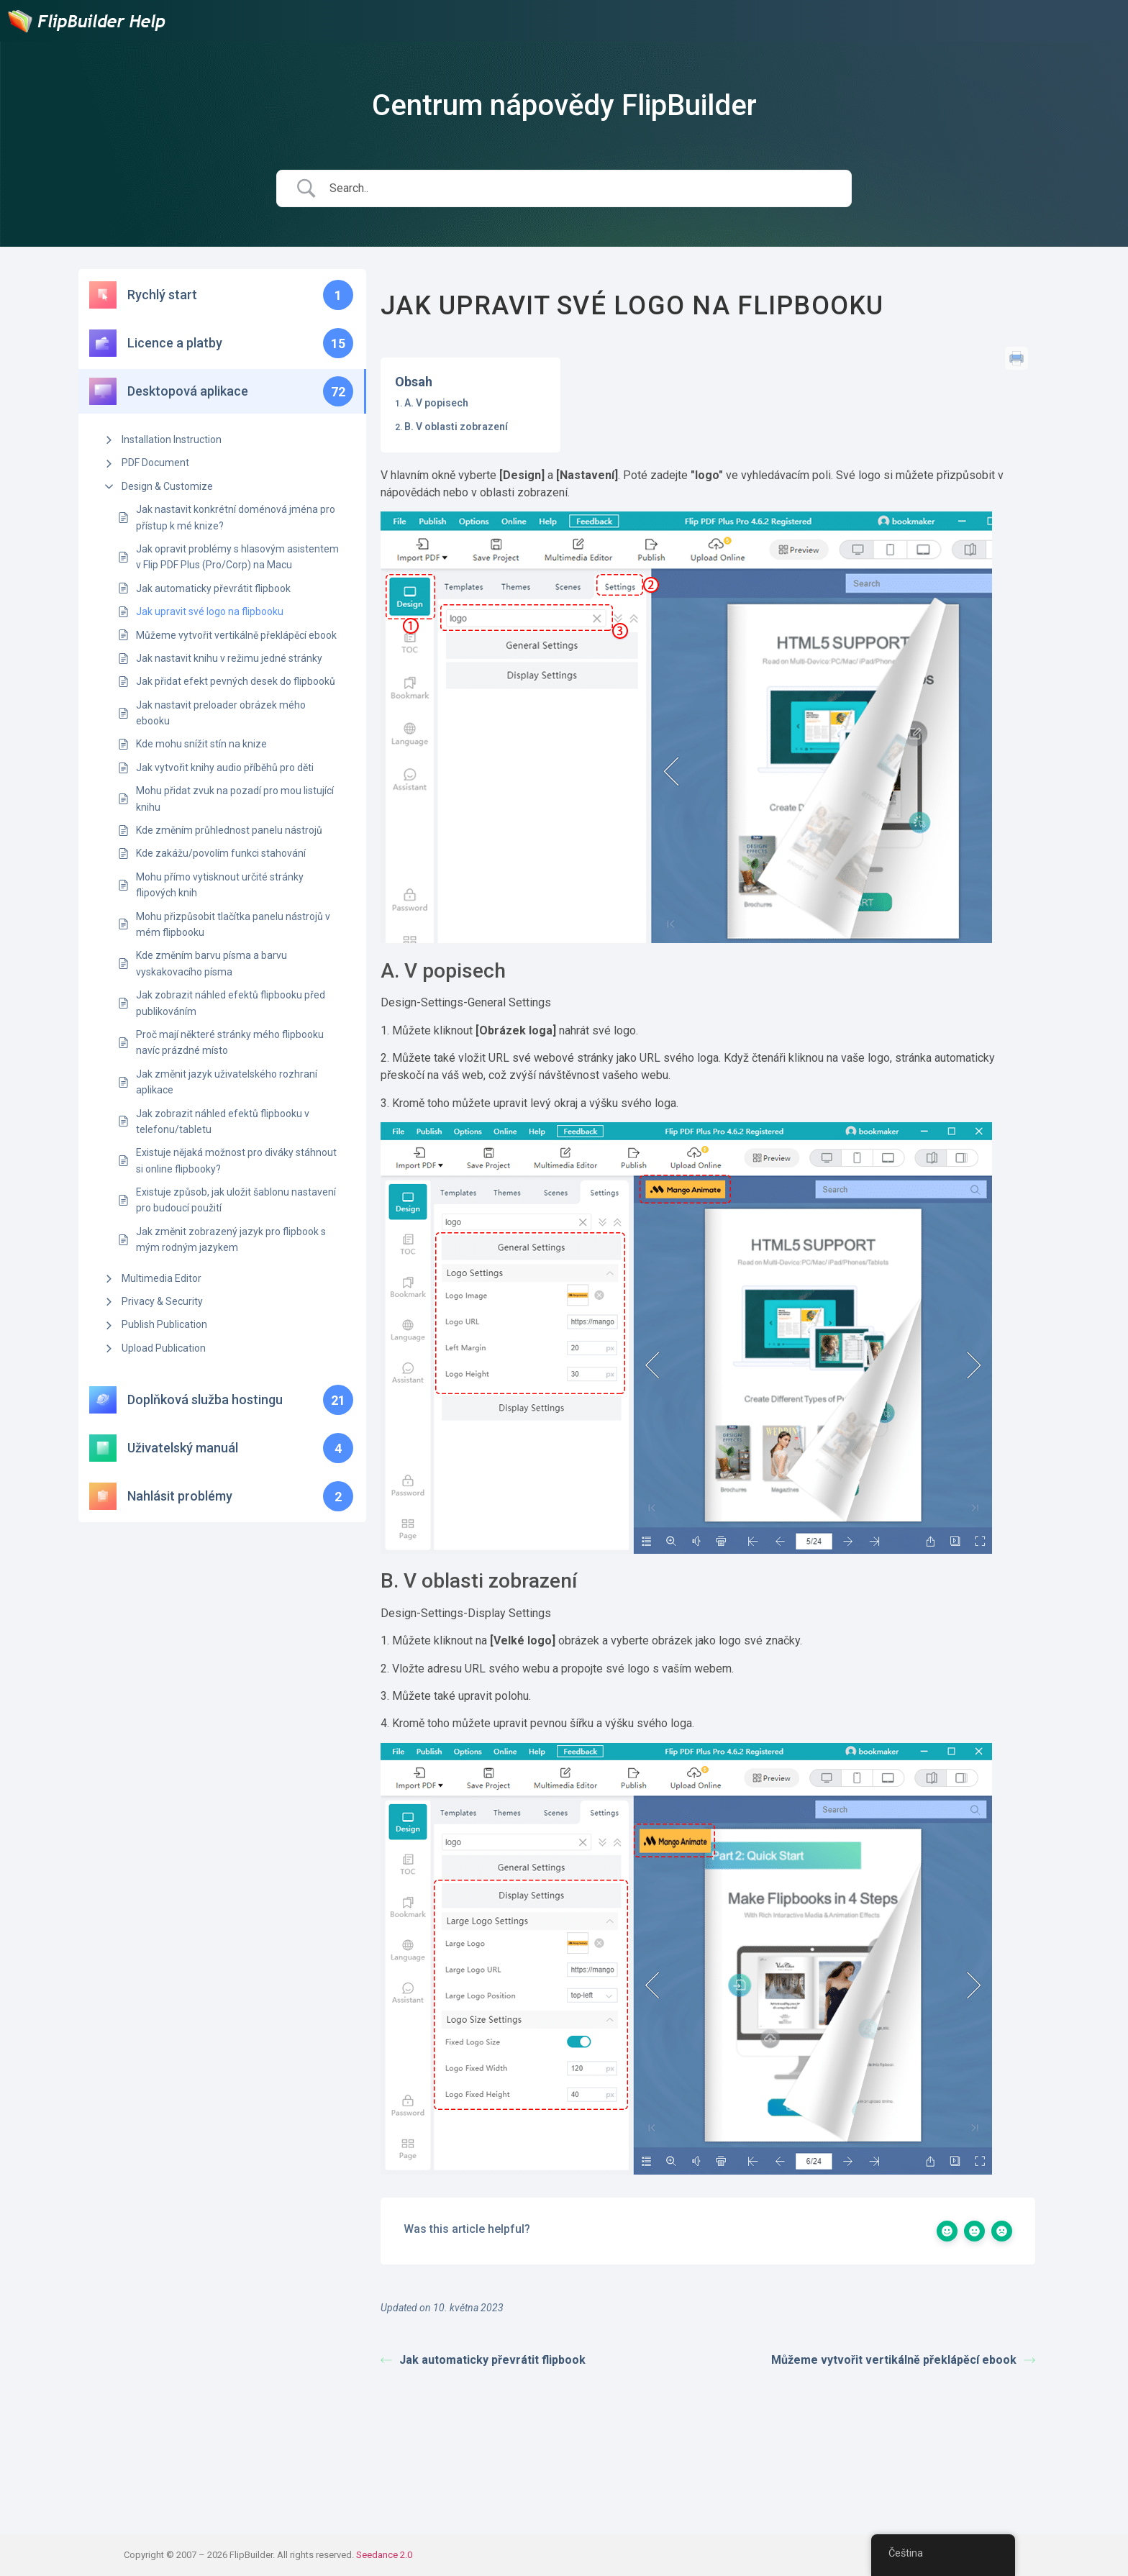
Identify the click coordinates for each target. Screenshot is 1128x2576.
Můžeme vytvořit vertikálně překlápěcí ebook (236, 635)
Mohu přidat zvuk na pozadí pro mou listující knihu (235, 798)
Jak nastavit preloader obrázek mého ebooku (221, 713)
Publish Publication (164, 1324)
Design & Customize (167, 486)
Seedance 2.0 (384, 2554)
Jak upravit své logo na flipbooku (209, 611)
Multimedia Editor (161, 1278)
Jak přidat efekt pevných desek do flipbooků (235, 681)
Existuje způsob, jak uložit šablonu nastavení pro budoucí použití (236, 1200)
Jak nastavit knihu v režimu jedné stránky (229, 658)
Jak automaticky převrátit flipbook (213, 588)
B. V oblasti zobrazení (456, 426)
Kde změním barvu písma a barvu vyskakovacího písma (211, 963)
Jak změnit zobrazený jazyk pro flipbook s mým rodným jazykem (231, 1239)
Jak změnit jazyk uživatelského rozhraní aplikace (226, 1082)
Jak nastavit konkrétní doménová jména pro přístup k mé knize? (235, 517)
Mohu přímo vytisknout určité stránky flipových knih (220, 884)
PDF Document (155, 462)
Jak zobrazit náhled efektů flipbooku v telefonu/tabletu (222, 1121)
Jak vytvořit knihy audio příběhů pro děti (225, 767)
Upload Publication (164, 1348)
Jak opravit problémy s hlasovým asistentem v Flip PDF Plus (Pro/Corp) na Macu (237, 556)
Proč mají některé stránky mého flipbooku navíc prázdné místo (230, 1042)
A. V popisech (436, 403)
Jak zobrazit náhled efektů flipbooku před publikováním (230, 1002)
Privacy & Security (162, 1301)
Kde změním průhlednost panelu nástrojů (229, 830)
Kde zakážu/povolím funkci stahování (221, 853)
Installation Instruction (172, 439)
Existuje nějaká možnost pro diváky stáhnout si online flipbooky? (236, 1160)
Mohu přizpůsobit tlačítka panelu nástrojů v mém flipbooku (233, 924)
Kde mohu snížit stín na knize (201, 744)
